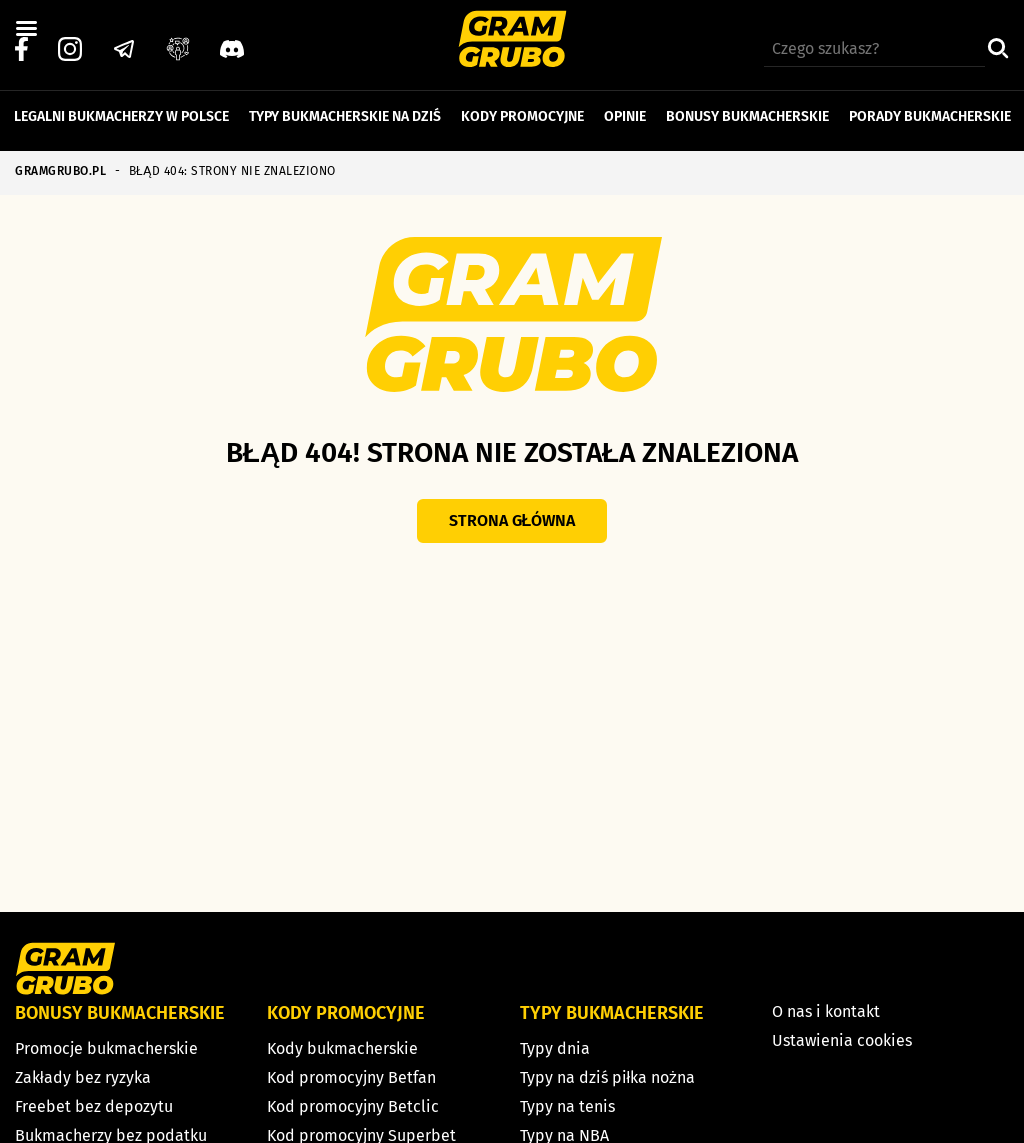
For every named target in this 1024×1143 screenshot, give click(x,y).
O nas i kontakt (826, 1011)
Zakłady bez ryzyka (83, 1077)
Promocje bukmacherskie (106, 1048)
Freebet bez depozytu (94, 1106)
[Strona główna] (512, 41)
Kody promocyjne (522, 107)
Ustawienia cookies (842, 1040)
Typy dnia (555, 1048)
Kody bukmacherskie (342, 1048)
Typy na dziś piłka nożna (608, 1077)
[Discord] (232, 41)
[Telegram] (124, 41)
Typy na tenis (567, 1106)
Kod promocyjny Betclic (353, 1106)
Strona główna (512, 520)
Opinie (625, 107)
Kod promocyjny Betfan (351, 1077)
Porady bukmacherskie (930, 107)
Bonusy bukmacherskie (747, 107)
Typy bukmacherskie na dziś (345, 107)
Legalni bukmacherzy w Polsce (121, 107)
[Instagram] (70, 41)
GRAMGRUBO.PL (60, 171)
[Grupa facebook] (178, 41)
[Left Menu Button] (26, 29)
